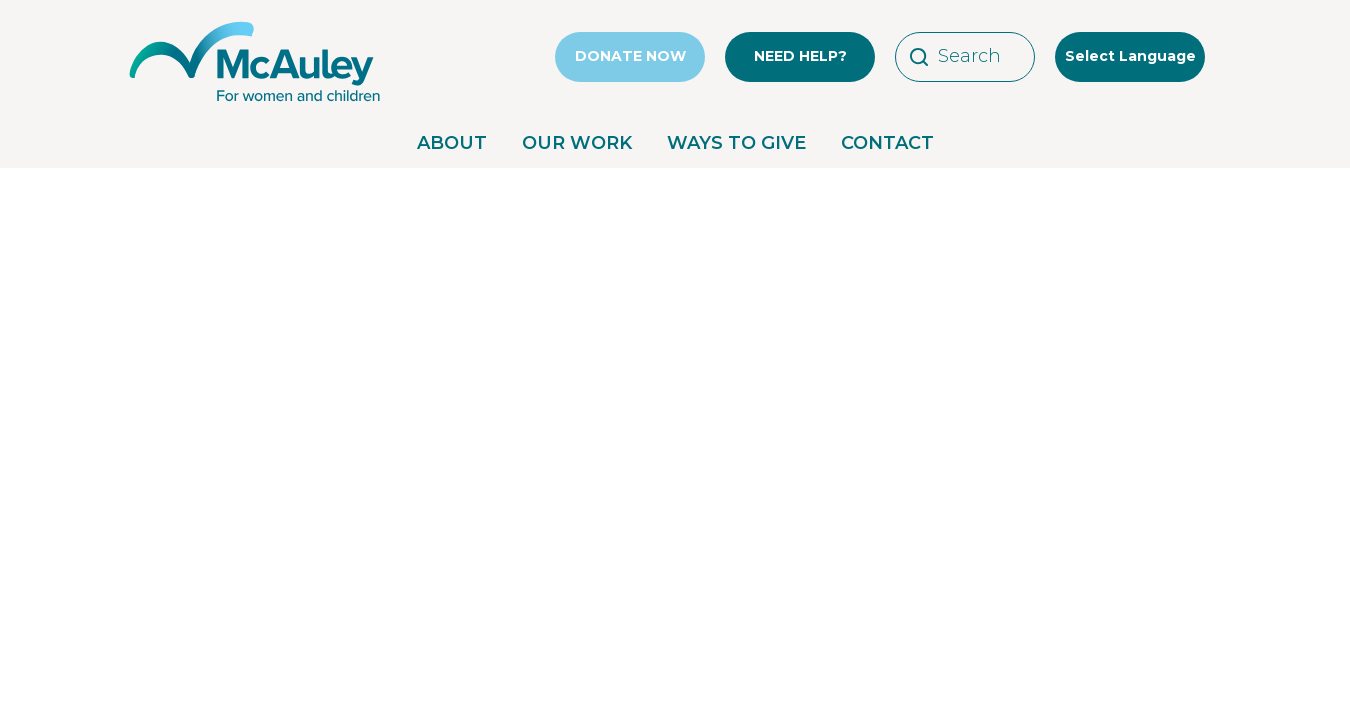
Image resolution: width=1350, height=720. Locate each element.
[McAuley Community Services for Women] (255, 102)
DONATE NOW (630, 56)
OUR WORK (577, 143)
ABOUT (452, 143)
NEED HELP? (800, 56)
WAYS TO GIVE (736, 143)
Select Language (1130, 56)
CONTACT (887, 143)
